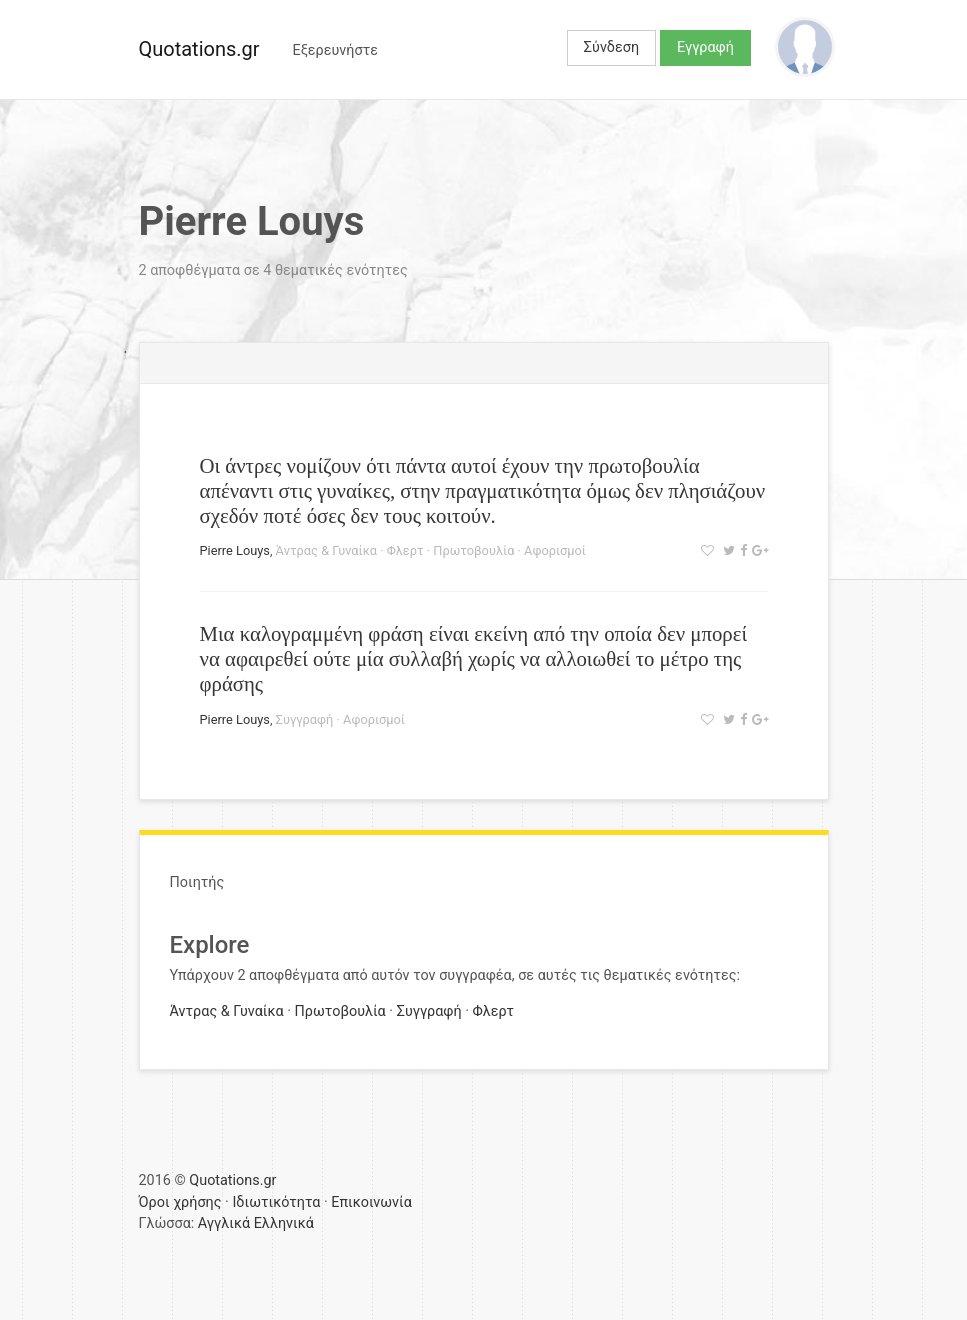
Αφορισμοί (555, 550)
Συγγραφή (305, 719)
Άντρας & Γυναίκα (327, 550)
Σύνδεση (611, 47)
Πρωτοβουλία (473, 550)
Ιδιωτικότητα (276, 1202)
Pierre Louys (235, 550)
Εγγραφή (705, 47)
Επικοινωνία (371, 1202)
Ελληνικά (284, 1223)
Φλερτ (405, 550)
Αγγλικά (224, 1223)
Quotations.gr (199, 49)
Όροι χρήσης (180, 1202)
